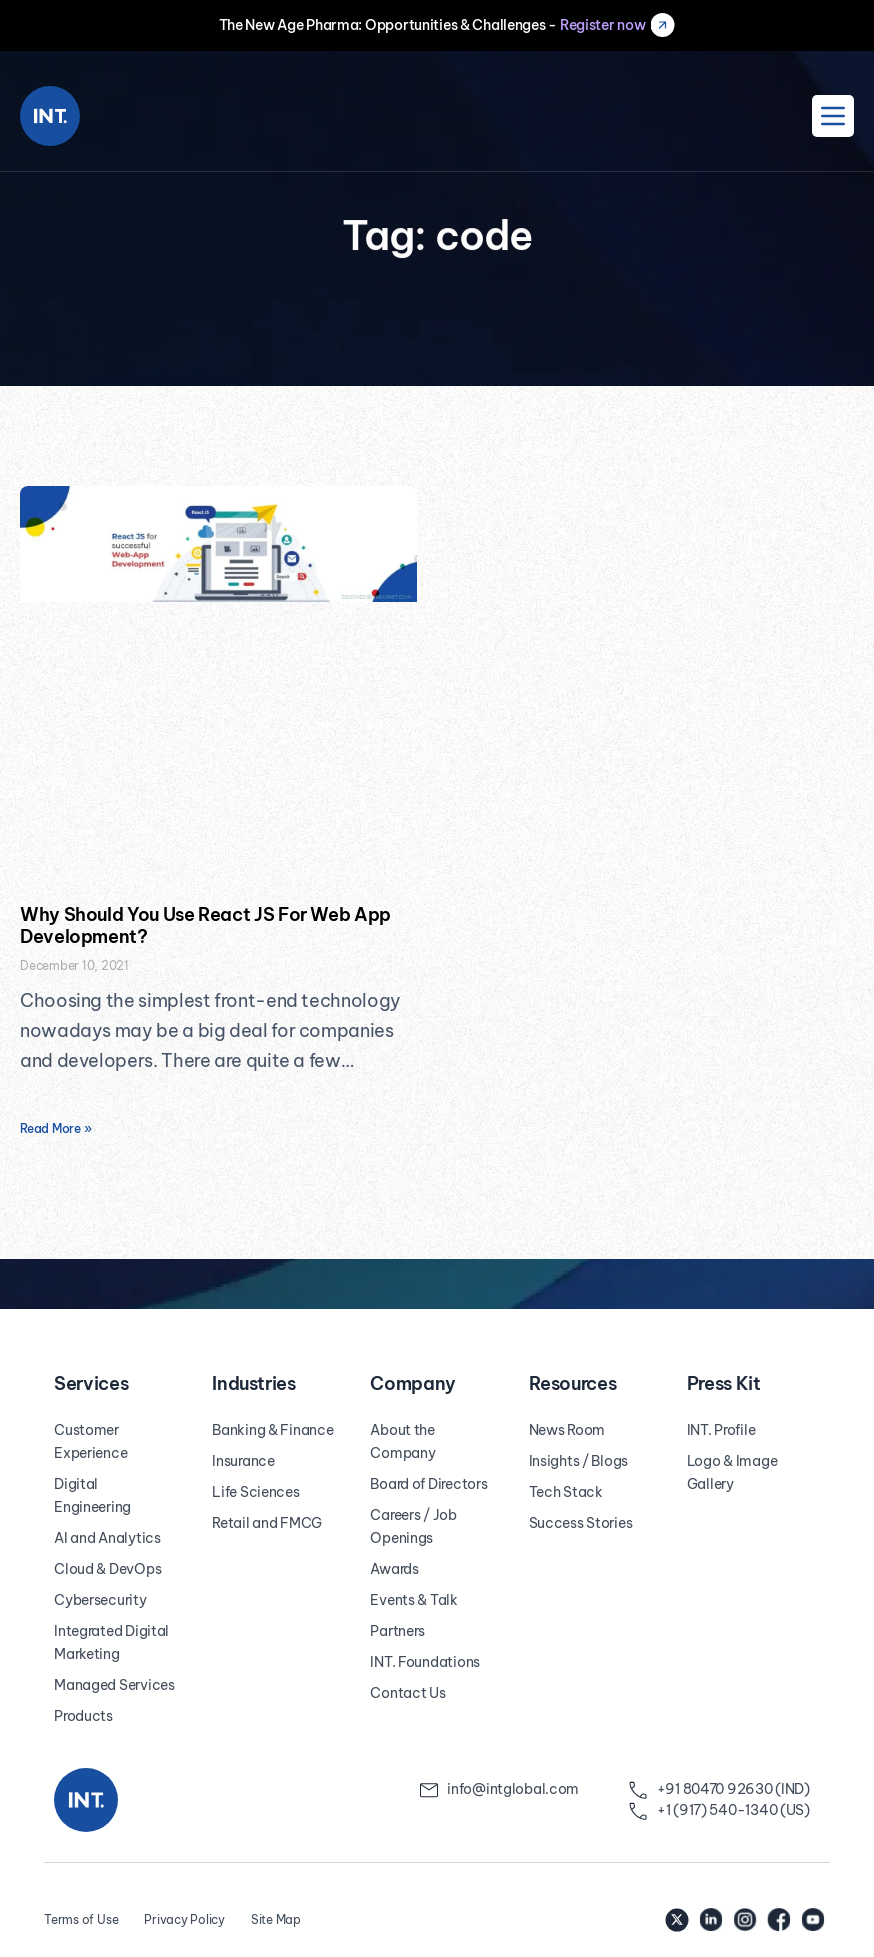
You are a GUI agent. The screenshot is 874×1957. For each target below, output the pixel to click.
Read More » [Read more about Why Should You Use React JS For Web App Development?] (55, 1128)
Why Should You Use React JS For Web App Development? (205, 925)
